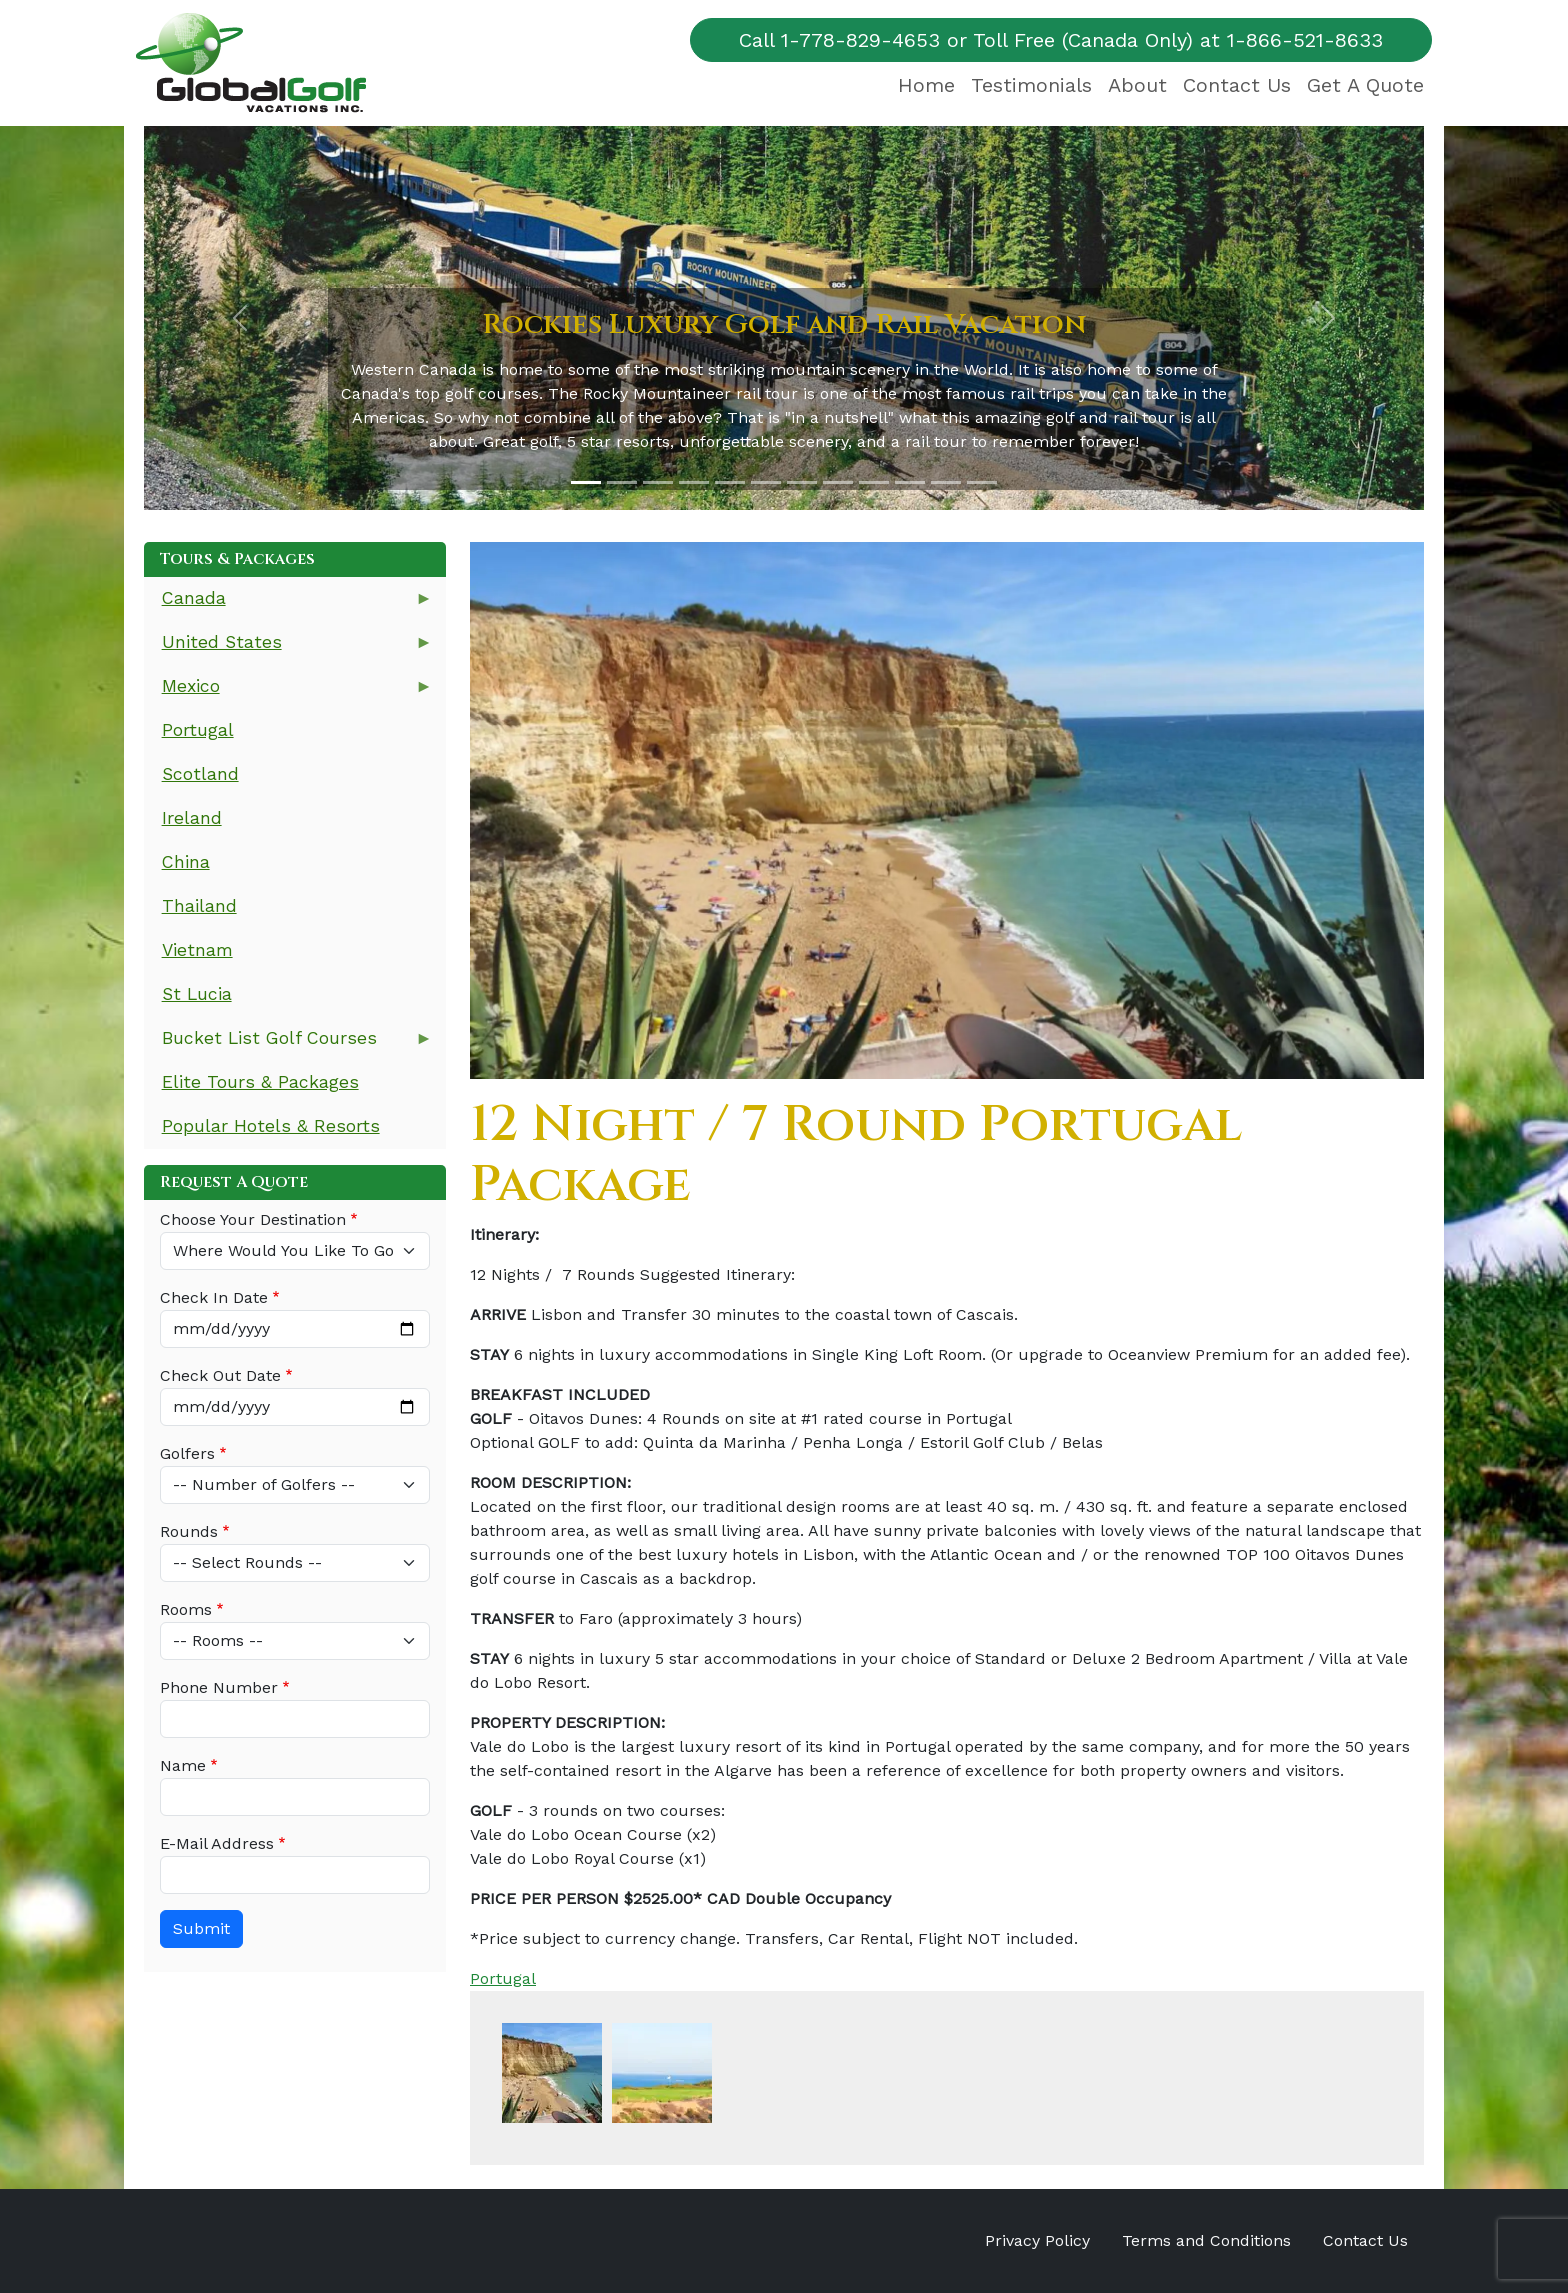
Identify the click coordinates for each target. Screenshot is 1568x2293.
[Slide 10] (910, 482)
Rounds (189, 1531)
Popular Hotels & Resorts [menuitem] (271, 1126)
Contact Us (1237, 85)
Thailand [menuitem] (199, 906)
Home (926, 85)
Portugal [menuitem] (198, 730)
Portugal (503, 1978)
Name (183, 1765)
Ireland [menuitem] (192, 818)
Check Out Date (220, 1375)
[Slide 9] (874, 482)
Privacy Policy (1037, 2240)
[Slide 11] (946, 482)
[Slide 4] (694, 482)
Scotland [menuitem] (200, 774)
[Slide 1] (586, 482)
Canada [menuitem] (288, 604)
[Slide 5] (730, 482)
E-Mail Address (217, 1843)
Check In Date (214, 1297)
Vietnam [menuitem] (197, 950)
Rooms (186, 1609)
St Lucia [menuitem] (197, 994)
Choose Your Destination (253, 1219)
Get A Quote (1365, 85)
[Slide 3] (658, 482)
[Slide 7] (802, 482)
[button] (240, 318)
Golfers (187, 1453)
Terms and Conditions (1206, 2240)
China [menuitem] (186, 862)
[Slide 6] (766, 482)
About (1137, 85)
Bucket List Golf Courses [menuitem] (288, 1044)
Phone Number (219, 1687)
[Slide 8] (838, 482)
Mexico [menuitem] (288, 692)
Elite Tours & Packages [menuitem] (260, 1082)
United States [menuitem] (288, 648)
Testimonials (1031, 85)
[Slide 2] (622, 482)
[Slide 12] (982, 482)
